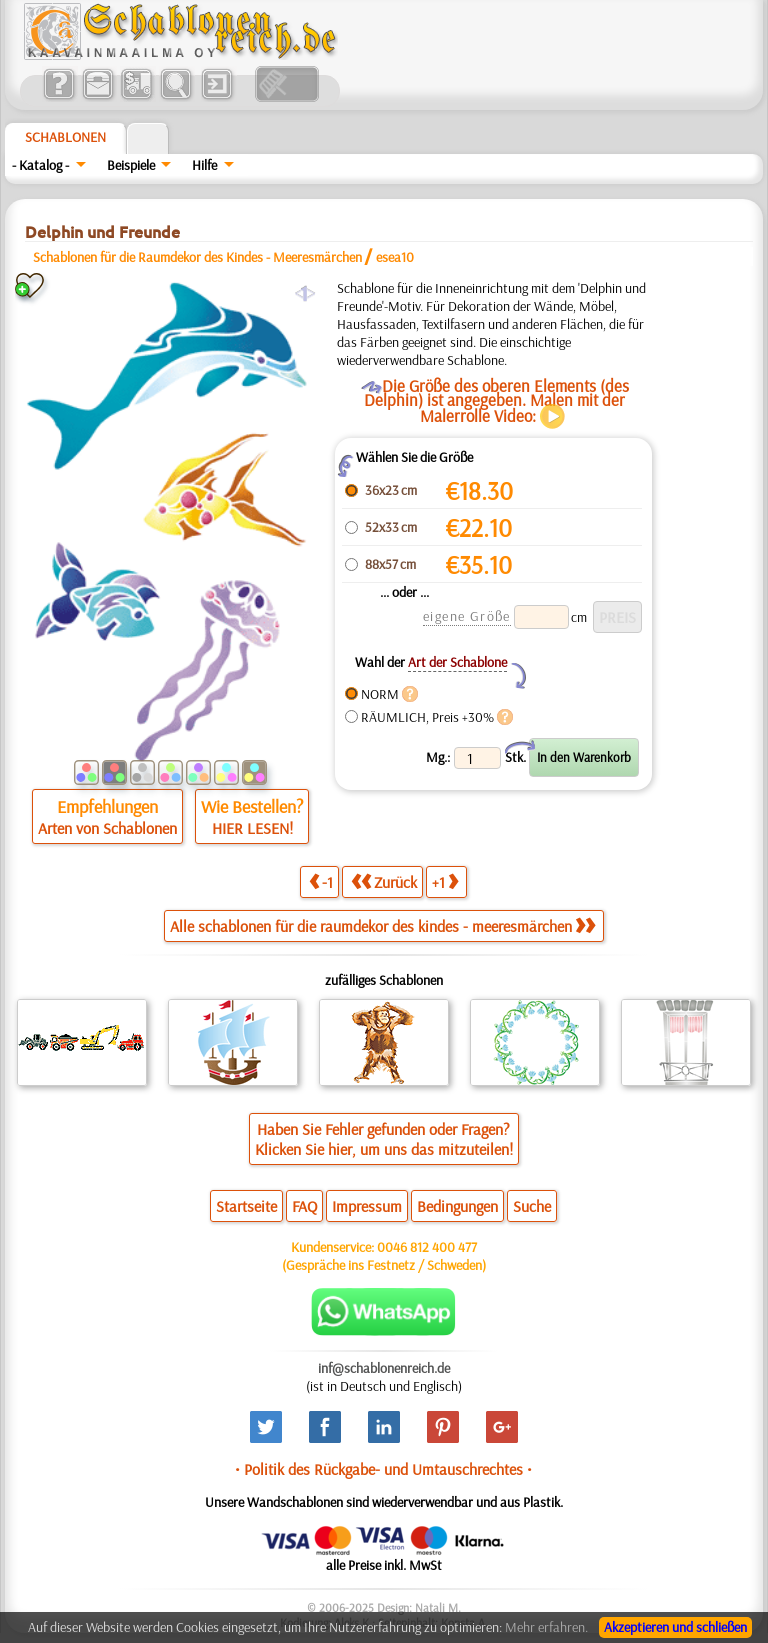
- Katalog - (40, 165)
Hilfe (204, 165)
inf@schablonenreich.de (384, 1368)
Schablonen (65, 137)
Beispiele (131, 165)
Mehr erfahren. (546, 1627)
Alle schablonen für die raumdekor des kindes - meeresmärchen (382, 926)
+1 (445, 881)
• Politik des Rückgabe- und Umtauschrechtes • (383, 1469)
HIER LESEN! (252, 828)
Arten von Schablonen (107, 828)
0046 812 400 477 (427, 1247)
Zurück (384, 881)
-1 (321, 881)
